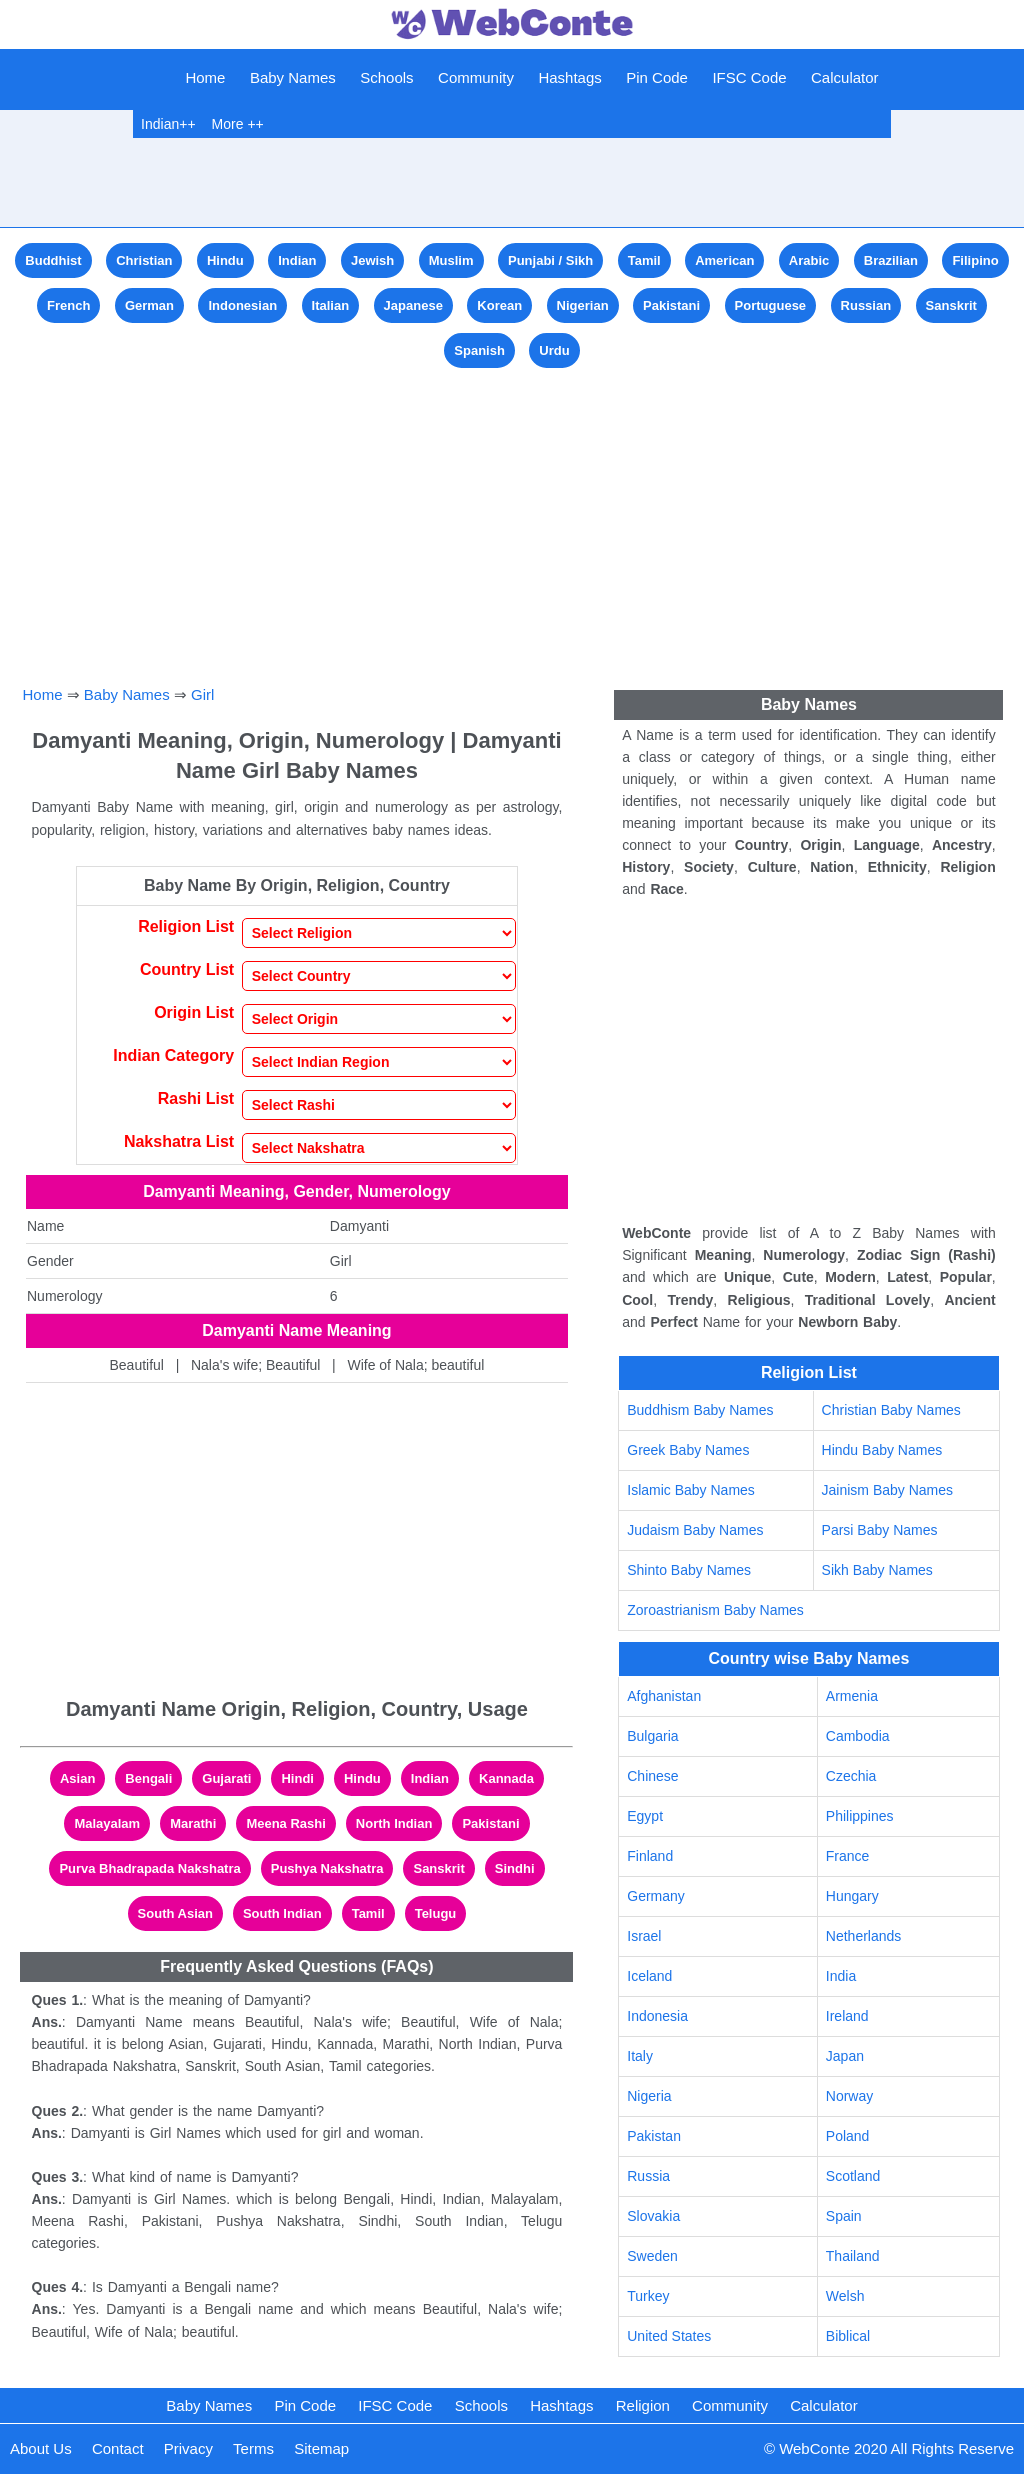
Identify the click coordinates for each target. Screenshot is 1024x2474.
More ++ (238, 124)
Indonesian (242, 305)
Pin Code (657, 77)
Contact (118, 2448)
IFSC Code (749, 77)
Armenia (852, 1696)
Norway (849, 2096)
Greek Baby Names (688, 1450)
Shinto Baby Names (689, 1570)
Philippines (860, 1816)
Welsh (845, 2296)
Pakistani (671, 305)
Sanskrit (951, 305)
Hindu (225, 260)
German (149, 305)
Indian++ (168, 124)
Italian (331, 305)
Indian (297, 260)
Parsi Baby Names (880, 1530)
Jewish (372, 260)
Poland (848, 2136)
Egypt (645, 1816)
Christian (144, 260)
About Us (41, 2448)
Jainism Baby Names (888, 1490)
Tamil (644, 260)
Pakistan (654, 2136)
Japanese (413, 305)
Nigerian (583, 305)
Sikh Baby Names (877, 1570)
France (848, 1856)
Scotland (853, 2176)
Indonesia (657, 2016)
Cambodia (858, 1736)
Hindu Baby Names (882, 1450)
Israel (644, 1936)
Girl (202, 694)
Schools (386, 77)
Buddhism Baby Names (700, 1410)
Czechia (851, 1776)
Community (476, 77)
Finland (650, 1856)
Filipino (975, 260)
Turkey (648, 2296)
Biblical (848, 2336)
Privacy (188, 2448)
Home (205, 77)
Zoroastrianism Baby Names (715, 1610)
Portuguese (771, 305)
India (841, 1976)
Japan (845, 2056)
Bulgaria (652, 1736)
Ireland (847, 2016)
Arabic (809, 260)
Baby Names (293, 77)
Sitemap (321, 2448)
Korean (499, 305)
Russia (648, 2176)
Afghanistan (664, 1696)
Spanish (479, 350)
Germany (656, 1896)
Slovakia (653, 2216)
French (68, 305)
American (724, 260)
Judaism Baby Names (695, 1530)
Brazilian (891, 260)
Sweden (652, 2256)
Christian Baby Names (891, 1410)
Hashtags (569, 77)
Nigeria (649, 2096)
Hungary (852, 1896)
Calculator (845, 77)
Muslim (451, 260)
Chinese (652, 1776)
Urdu (554, 350)
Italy (640, 2056)
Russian (866, 305)
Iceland (649, 1976)
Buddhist (53, 260)
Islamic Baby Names (691, 1490)
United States (669, 2336)
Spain (844, 2216)
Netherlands (864, 1936)
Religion (643, 2405)
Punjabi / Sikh (550, 260)
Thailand (853, 2256)
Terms (253, 2448)
